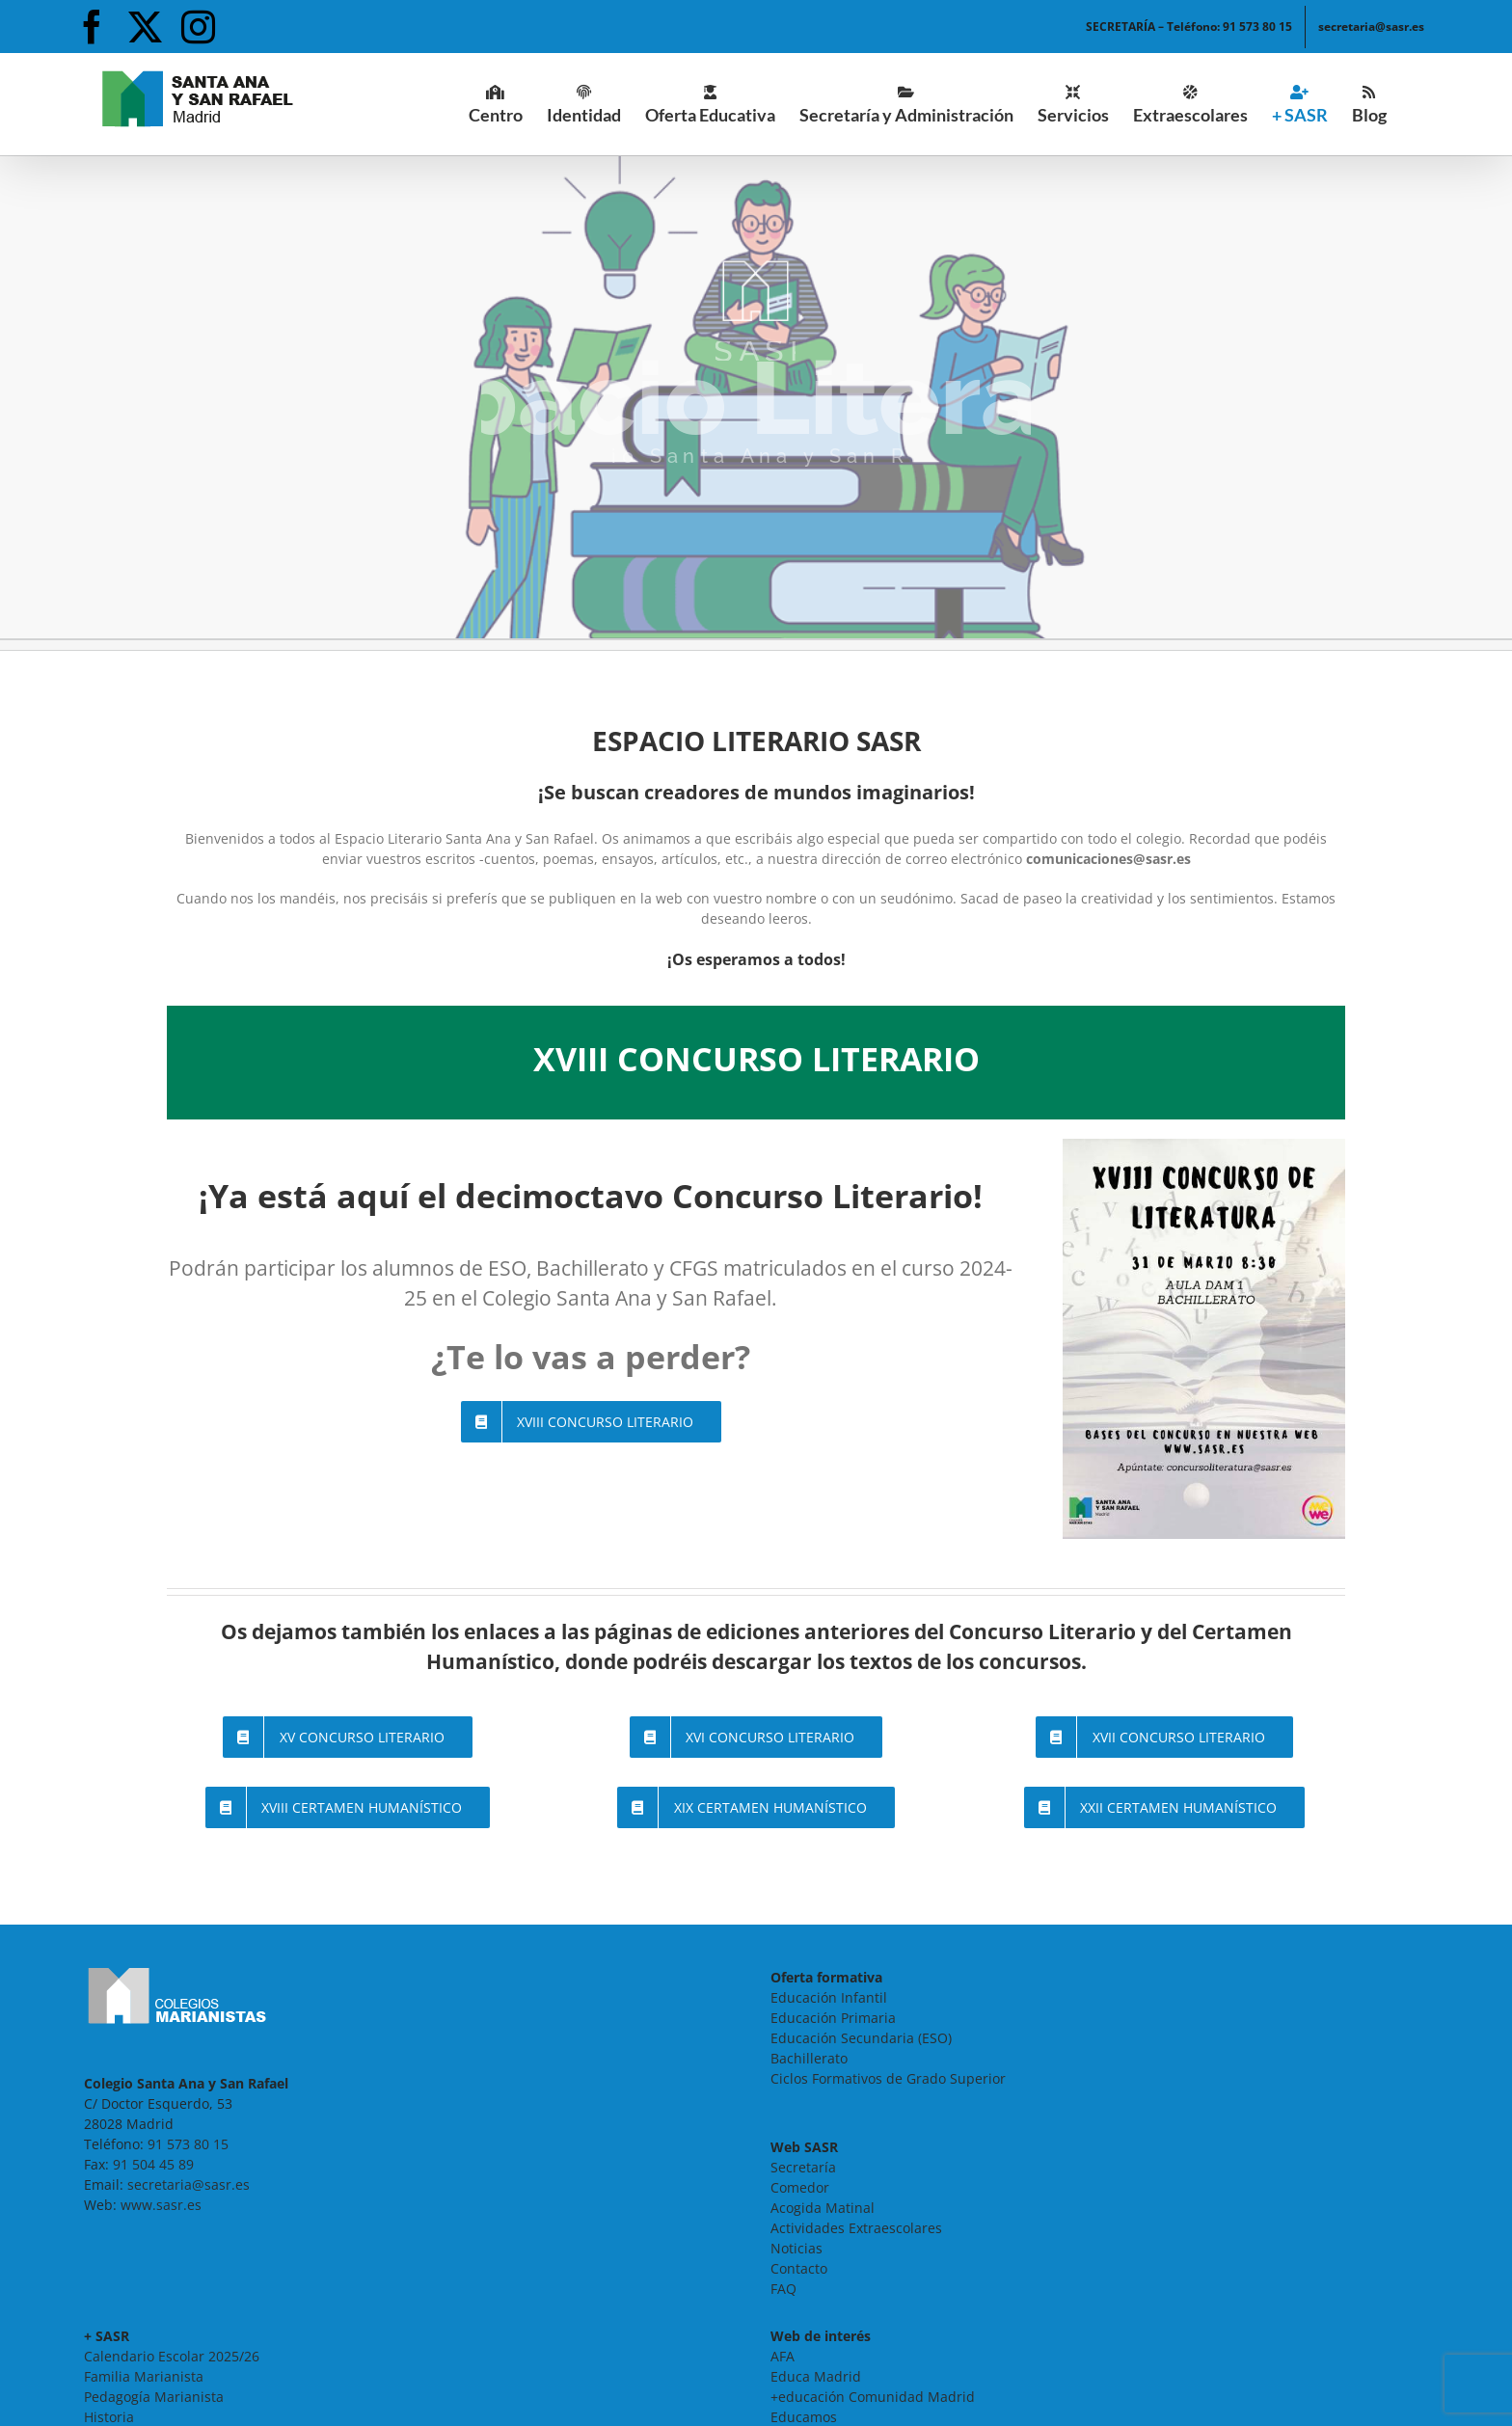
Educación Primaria (833, 2017)
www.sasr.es (161, 2205)
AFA (782, 2356)
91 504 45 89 (153, 2164)
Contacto (798, 2268)
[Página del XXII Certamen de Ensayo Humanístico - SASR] (1165, 1807)
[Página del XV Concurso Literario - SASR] (347, 1737)
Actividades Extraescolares (856, 2228)
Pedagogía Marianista (154, 2396)
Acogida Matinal (822, 2207)
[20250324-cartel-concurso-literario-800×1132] (1204, 1145)
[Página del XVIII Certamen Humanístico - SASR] (348, 1807)
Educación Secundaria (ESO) (861, 2038)
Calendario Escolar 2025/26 (171, 2356)
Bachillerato (809, 2058)
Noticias (796, 2248)
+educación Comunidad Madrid (872, 2396)
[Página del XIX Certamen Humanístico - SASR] (756, 1807)
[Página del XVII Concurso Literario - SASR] (1164, 1737)
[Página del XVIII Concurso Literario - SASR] (591, 1421)
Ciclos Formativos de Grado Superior (888, 2078)
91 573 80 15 (188, 2144)
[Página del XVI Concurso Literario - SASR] (756, 1737)
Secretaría (803, 2167)
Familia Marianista (143, 2376)
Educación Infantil (828, 1997)
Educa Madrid (815, 2376)
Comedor (799, 2187)
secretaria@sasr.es (188, 2184)
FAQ (783, 2288)
